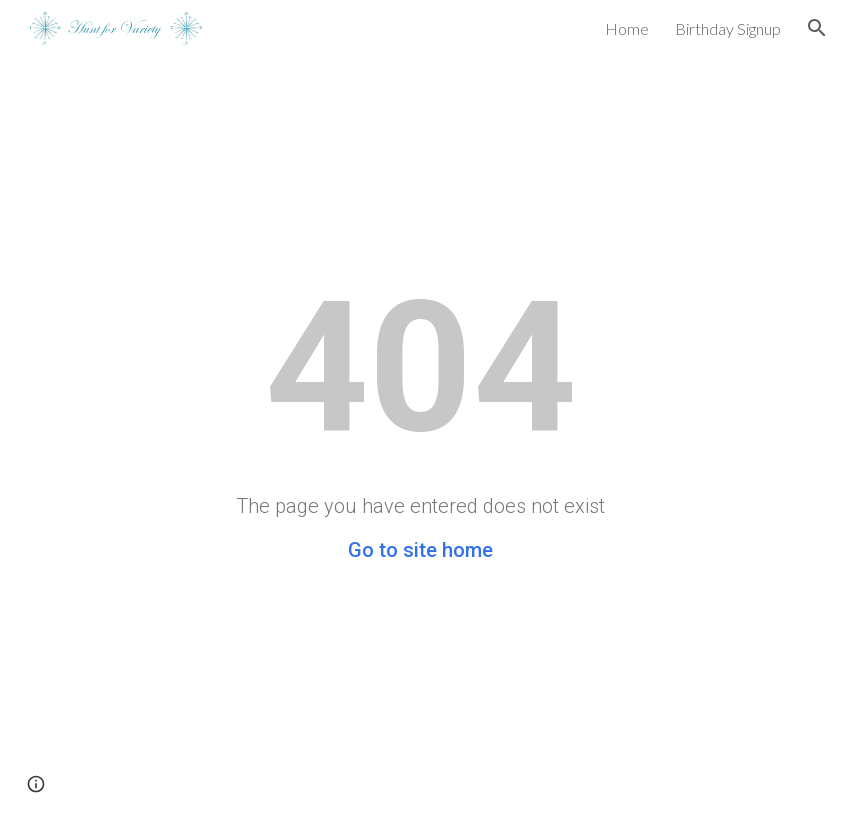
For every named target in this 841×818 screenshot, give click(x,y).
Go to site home (420, 550)
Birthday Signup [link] (728, 28)
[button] (817, 28)
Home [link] (627, 28)
